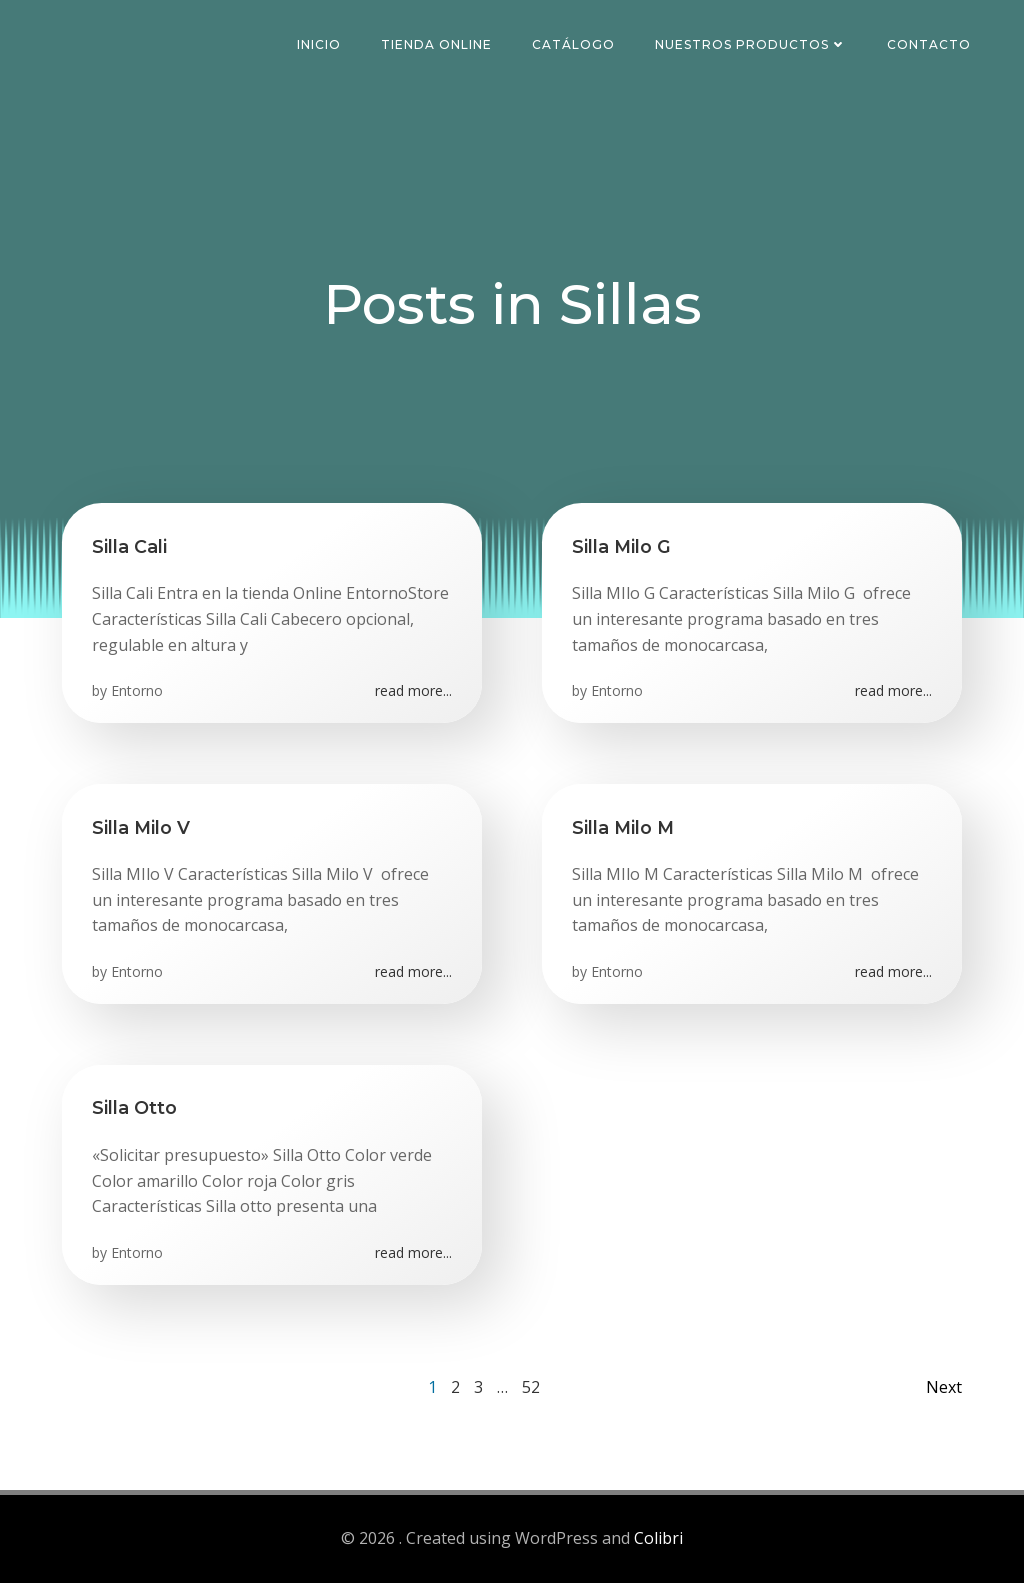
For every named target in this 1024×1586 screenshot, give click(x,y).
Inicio (320, 44)
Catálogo (574, 44)
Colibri (658, 1542)
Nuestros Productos (752, 44)
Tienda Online (437, 44)
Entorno (137, 693)
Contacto (930, 44)
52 (531, 1390)
